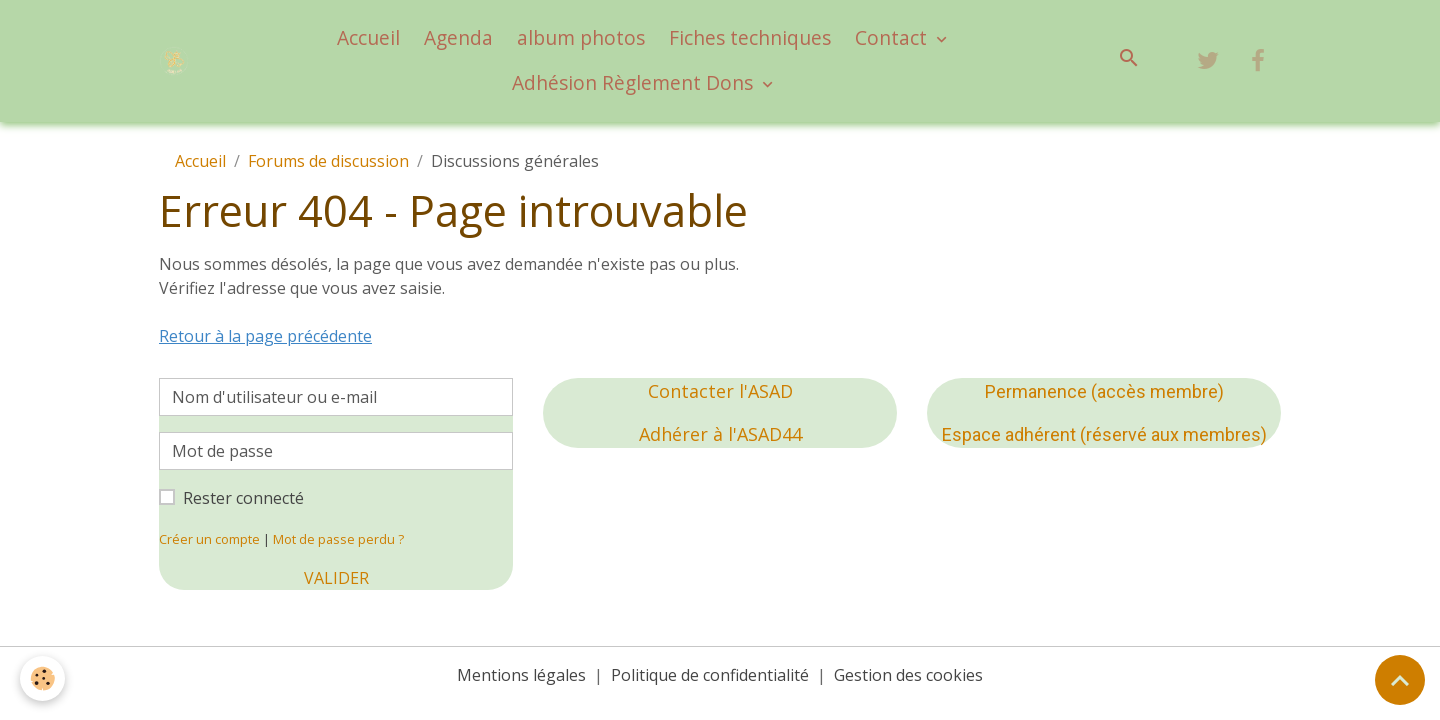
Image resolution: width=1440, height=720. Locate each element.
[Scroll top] (1400, 680)
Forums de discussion (328, 161)
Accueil (368, 37)
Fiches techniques (750, 37)
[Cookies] (42, 678)
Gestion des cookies (908, 675)
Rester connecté (243, 498)
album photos (581, 37)
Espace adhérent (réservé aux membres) (1104, 434)
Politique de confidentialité (710, 675)
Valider (336, 578)
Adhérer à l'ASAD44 (720, 434)
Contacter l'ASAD (720, 391)
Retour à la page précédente (265, 336)
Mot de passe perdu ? (338, 539)
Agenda (458, 37)
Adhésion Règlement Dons (635, 82)
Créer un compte (209, 539)
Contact (893, 37)
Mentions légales (521, 675)
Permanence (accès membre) (1104, 391)
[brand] (177, 61)
